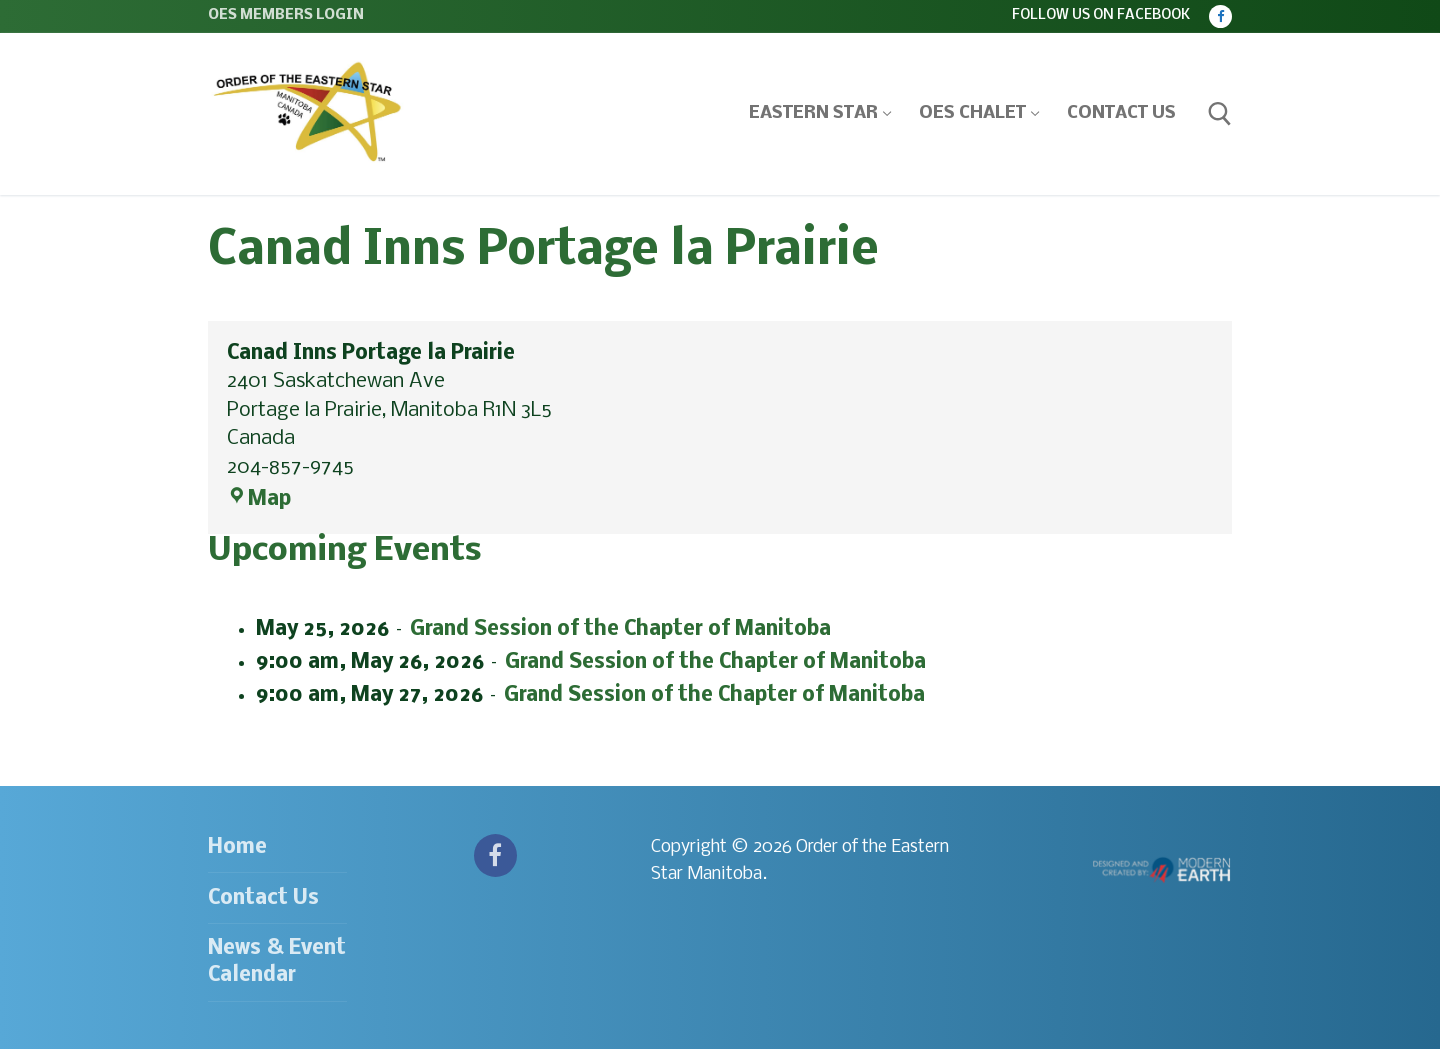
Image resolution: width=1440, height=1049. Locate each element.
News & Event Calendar (277, 962)
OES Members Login (286, 15)
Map (259, 499)
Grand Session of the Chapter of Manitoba (620, 628)
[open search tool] (1220, 114)
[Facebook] (1220, 16)
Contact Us (263, 898)
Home (237, 847)
